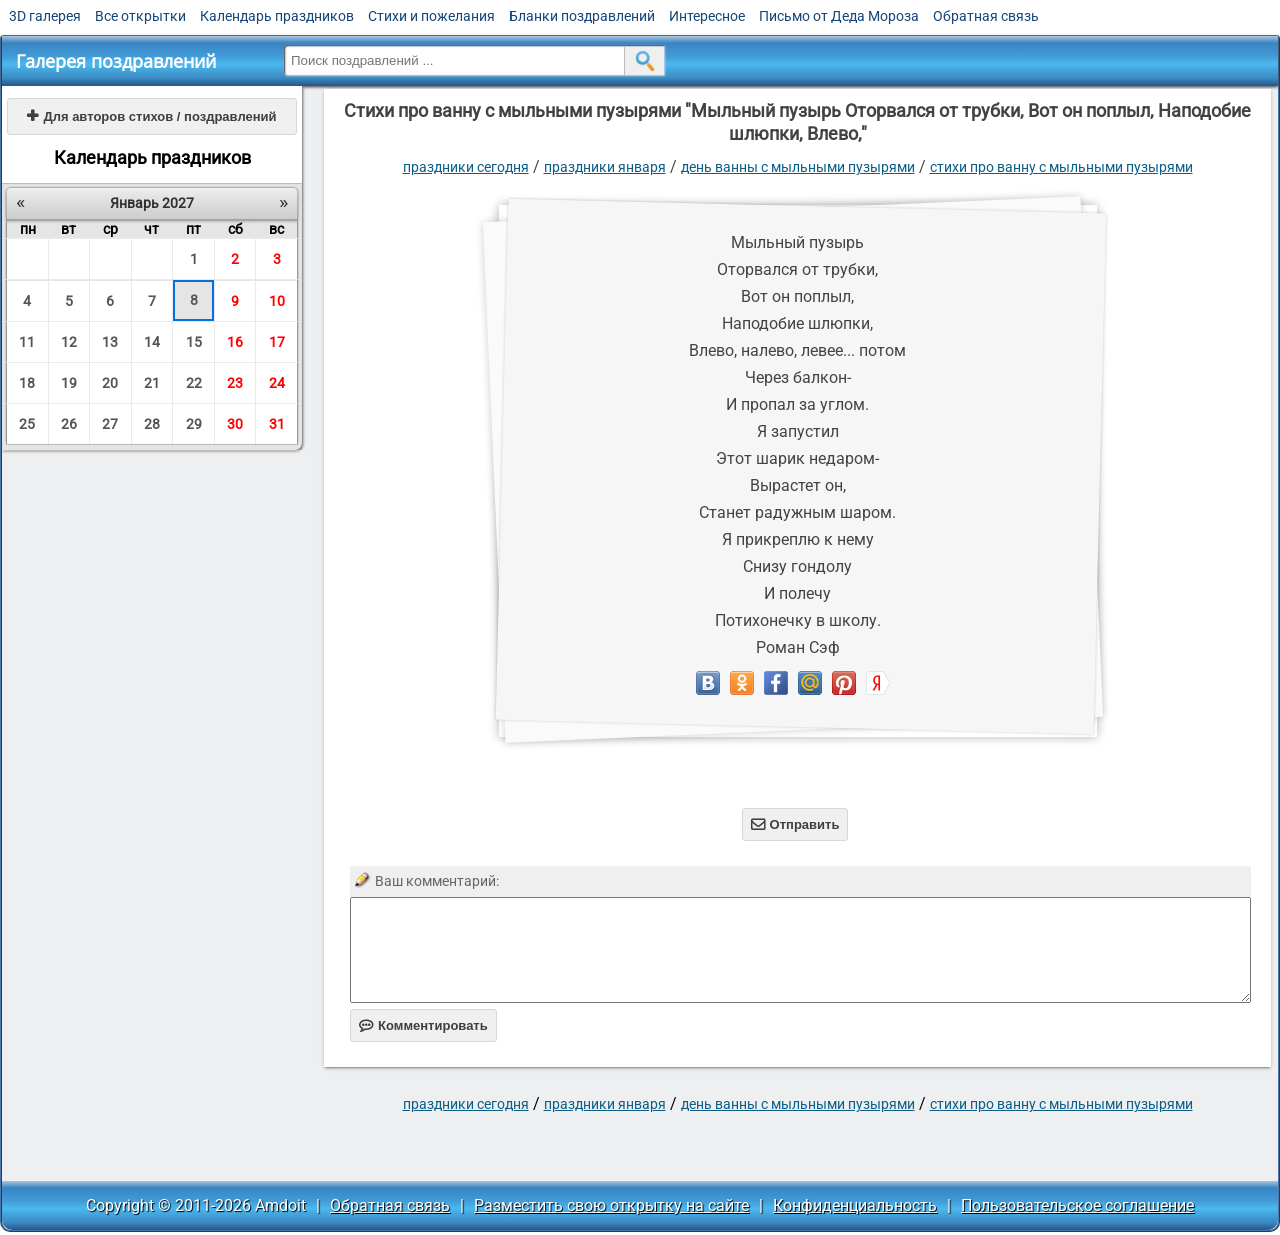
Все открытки (140, 16)
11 (27, 342)
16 (235, 342)
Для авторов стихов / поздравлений (151, 116)
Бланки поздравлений (582, 16)
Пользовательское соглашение (1077, 1205)
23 (235, 383)
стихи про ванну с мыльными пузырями (1061, 167)
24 (277, 383)
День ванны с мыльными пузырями (798, 167)
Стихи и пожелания (431, 16)
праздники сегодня (466, 167)
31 (277, 424)
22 (194, 383)
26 (69, 424)
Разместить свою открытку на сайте (611, 1205)
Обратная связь (986, 16)
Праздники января (605, 167)
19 (69, 383)
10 (277, 301)
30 (235, 424)
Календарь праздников (277, 16)
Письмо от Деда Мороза (839, 16)
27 (110, 424)
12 (69, 342)
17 (277, 342)
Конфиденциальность (855, 1205)
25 (27, 424)
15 (194, 342)
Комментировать (423, 1025)
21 (152, 383)
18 (27, 383)
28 (152, 424)
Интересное (707, 16)
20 (110, 383)
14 (152, 342)
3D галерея (45, 16)
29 (194, 424)
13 (110, 342)
